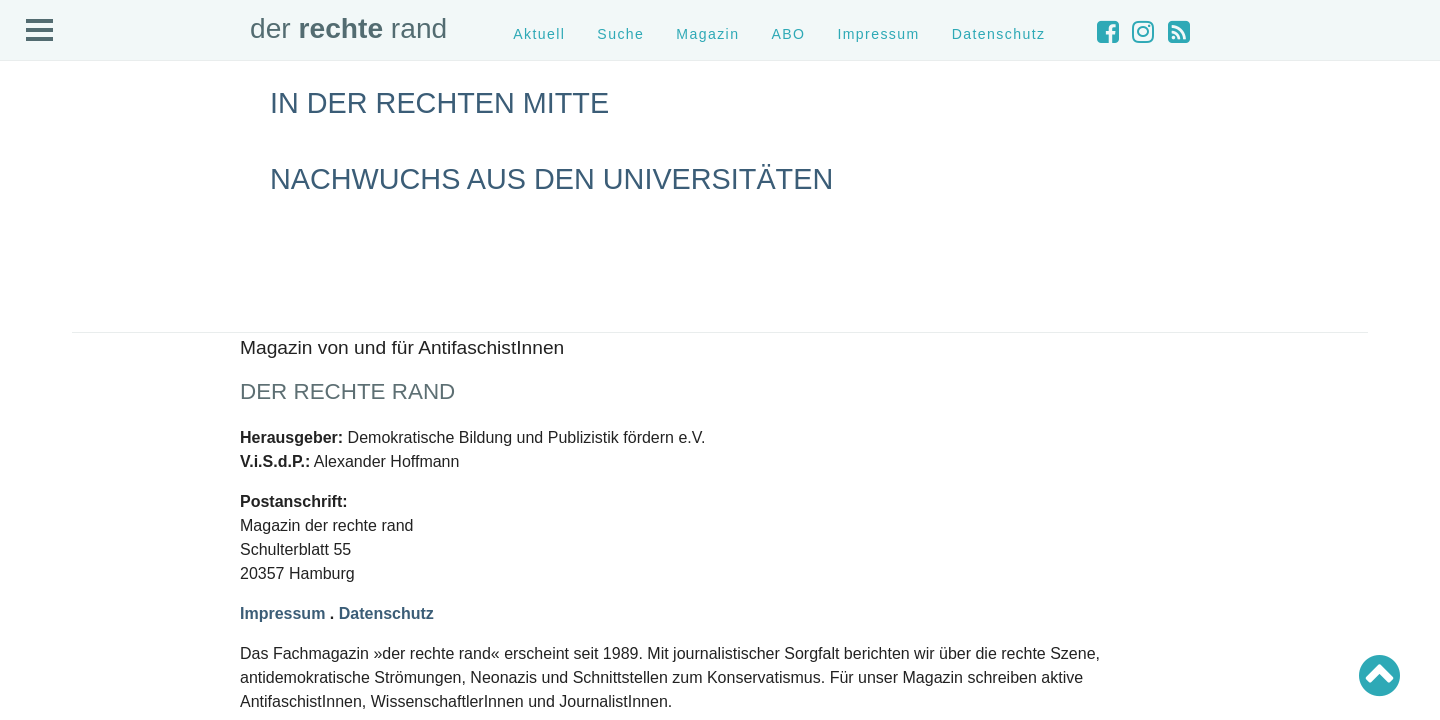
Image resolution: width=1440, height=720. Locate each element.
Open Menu (40, 31)
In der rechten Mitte (439, 103)
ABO (788, 34)
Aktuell (539, 34)
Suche (620, 34)
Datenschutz (999, 34)
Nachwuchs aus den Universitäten (551, 179)
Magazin (707, 34)
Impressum (878, 34)
